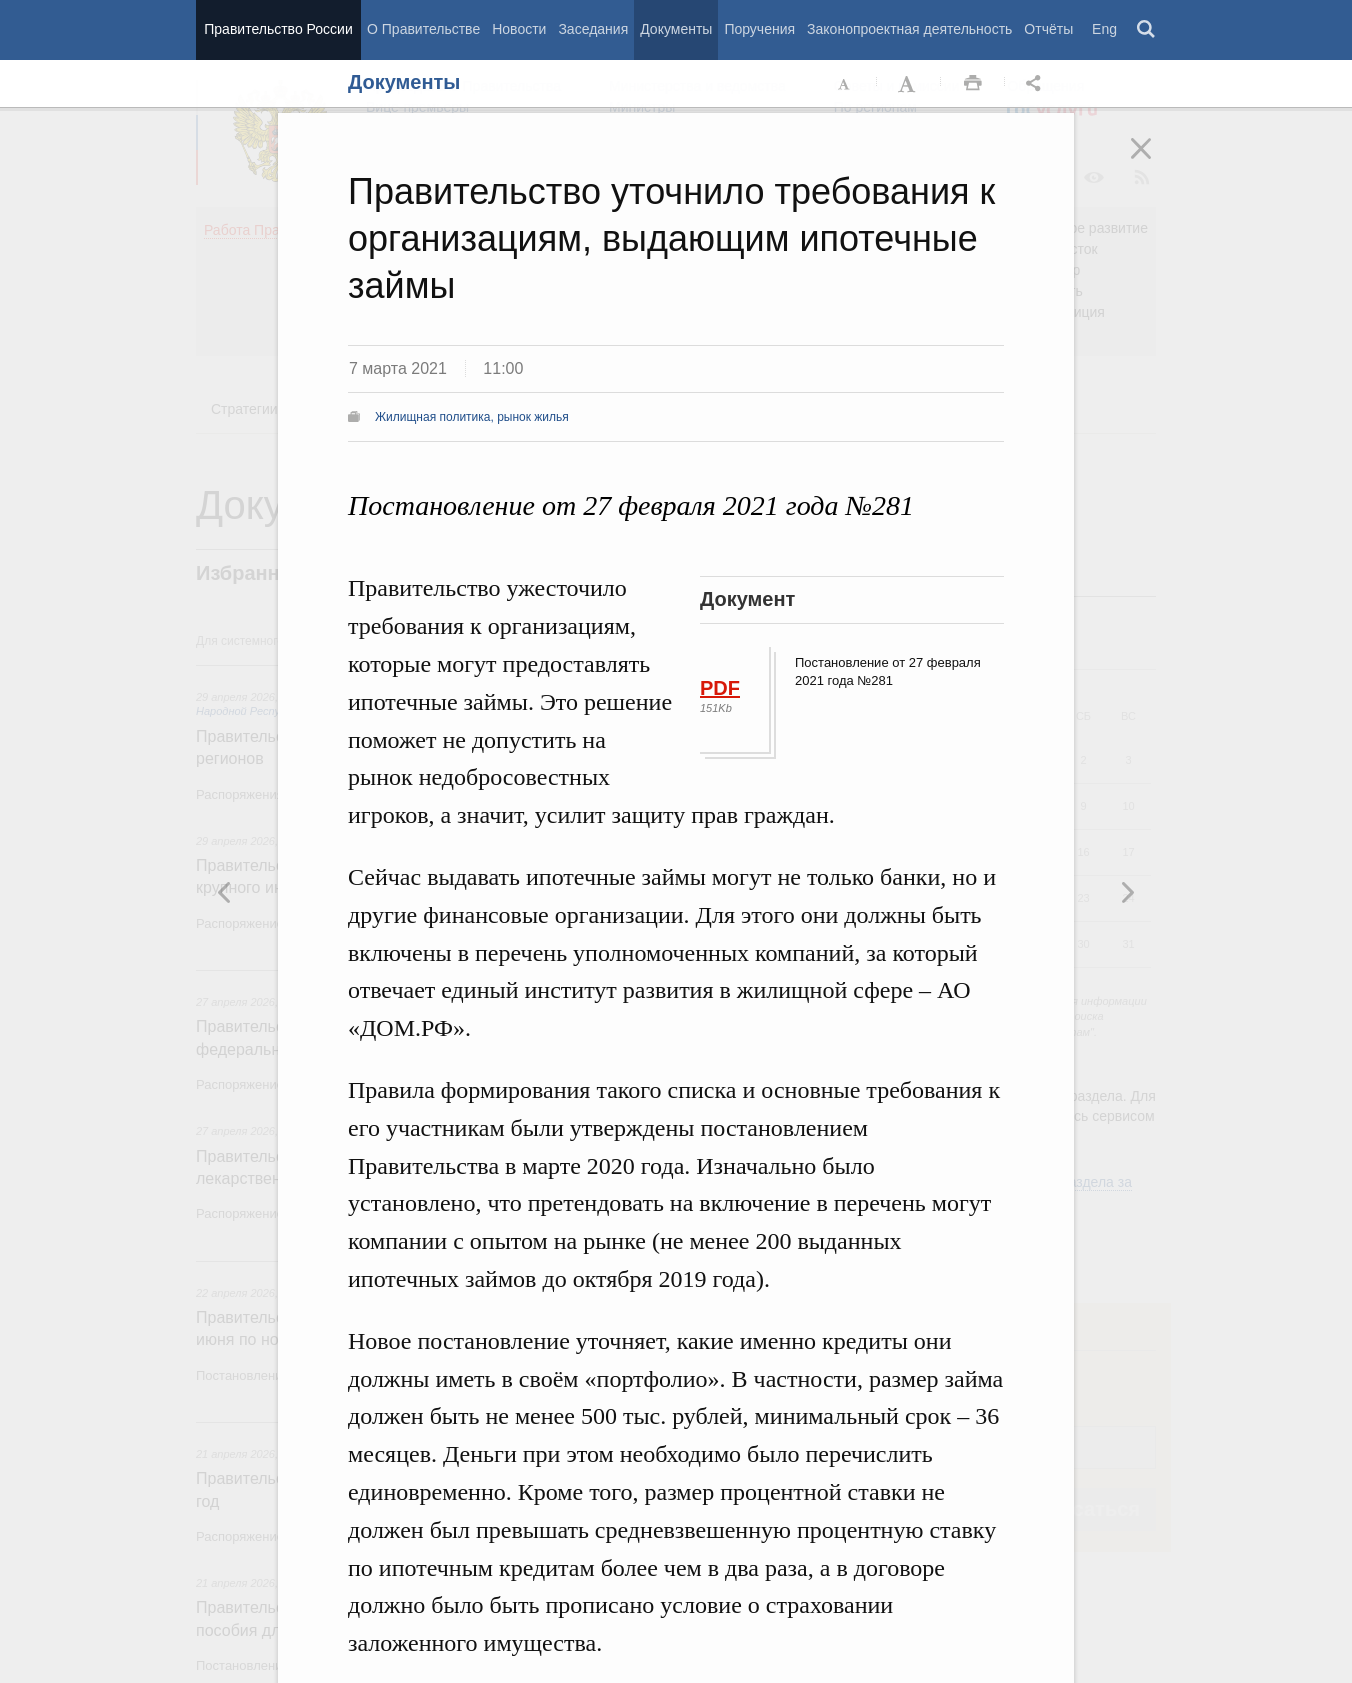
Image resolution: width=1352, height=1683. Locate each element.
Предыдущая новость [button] (1127, 892)
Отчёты (1048, 29)
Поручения (759, 29)
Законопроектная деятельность (909, 29)
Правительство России (278, 29)
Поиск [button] (1147, 30)
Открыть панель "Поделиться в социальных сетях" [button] (1037, 84)
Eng (1104, 29)
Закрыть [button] (1155, 162)
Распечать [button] (973, 84)
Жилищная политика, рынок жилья (472, 417)
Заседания (593, 29)
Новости (519, 29)
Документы (676, 29)
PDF (720, 688)
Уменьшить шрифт (845, 84)
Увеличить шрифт (909, 84)
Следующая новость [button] (225, 892)
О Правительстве (423, 29)
